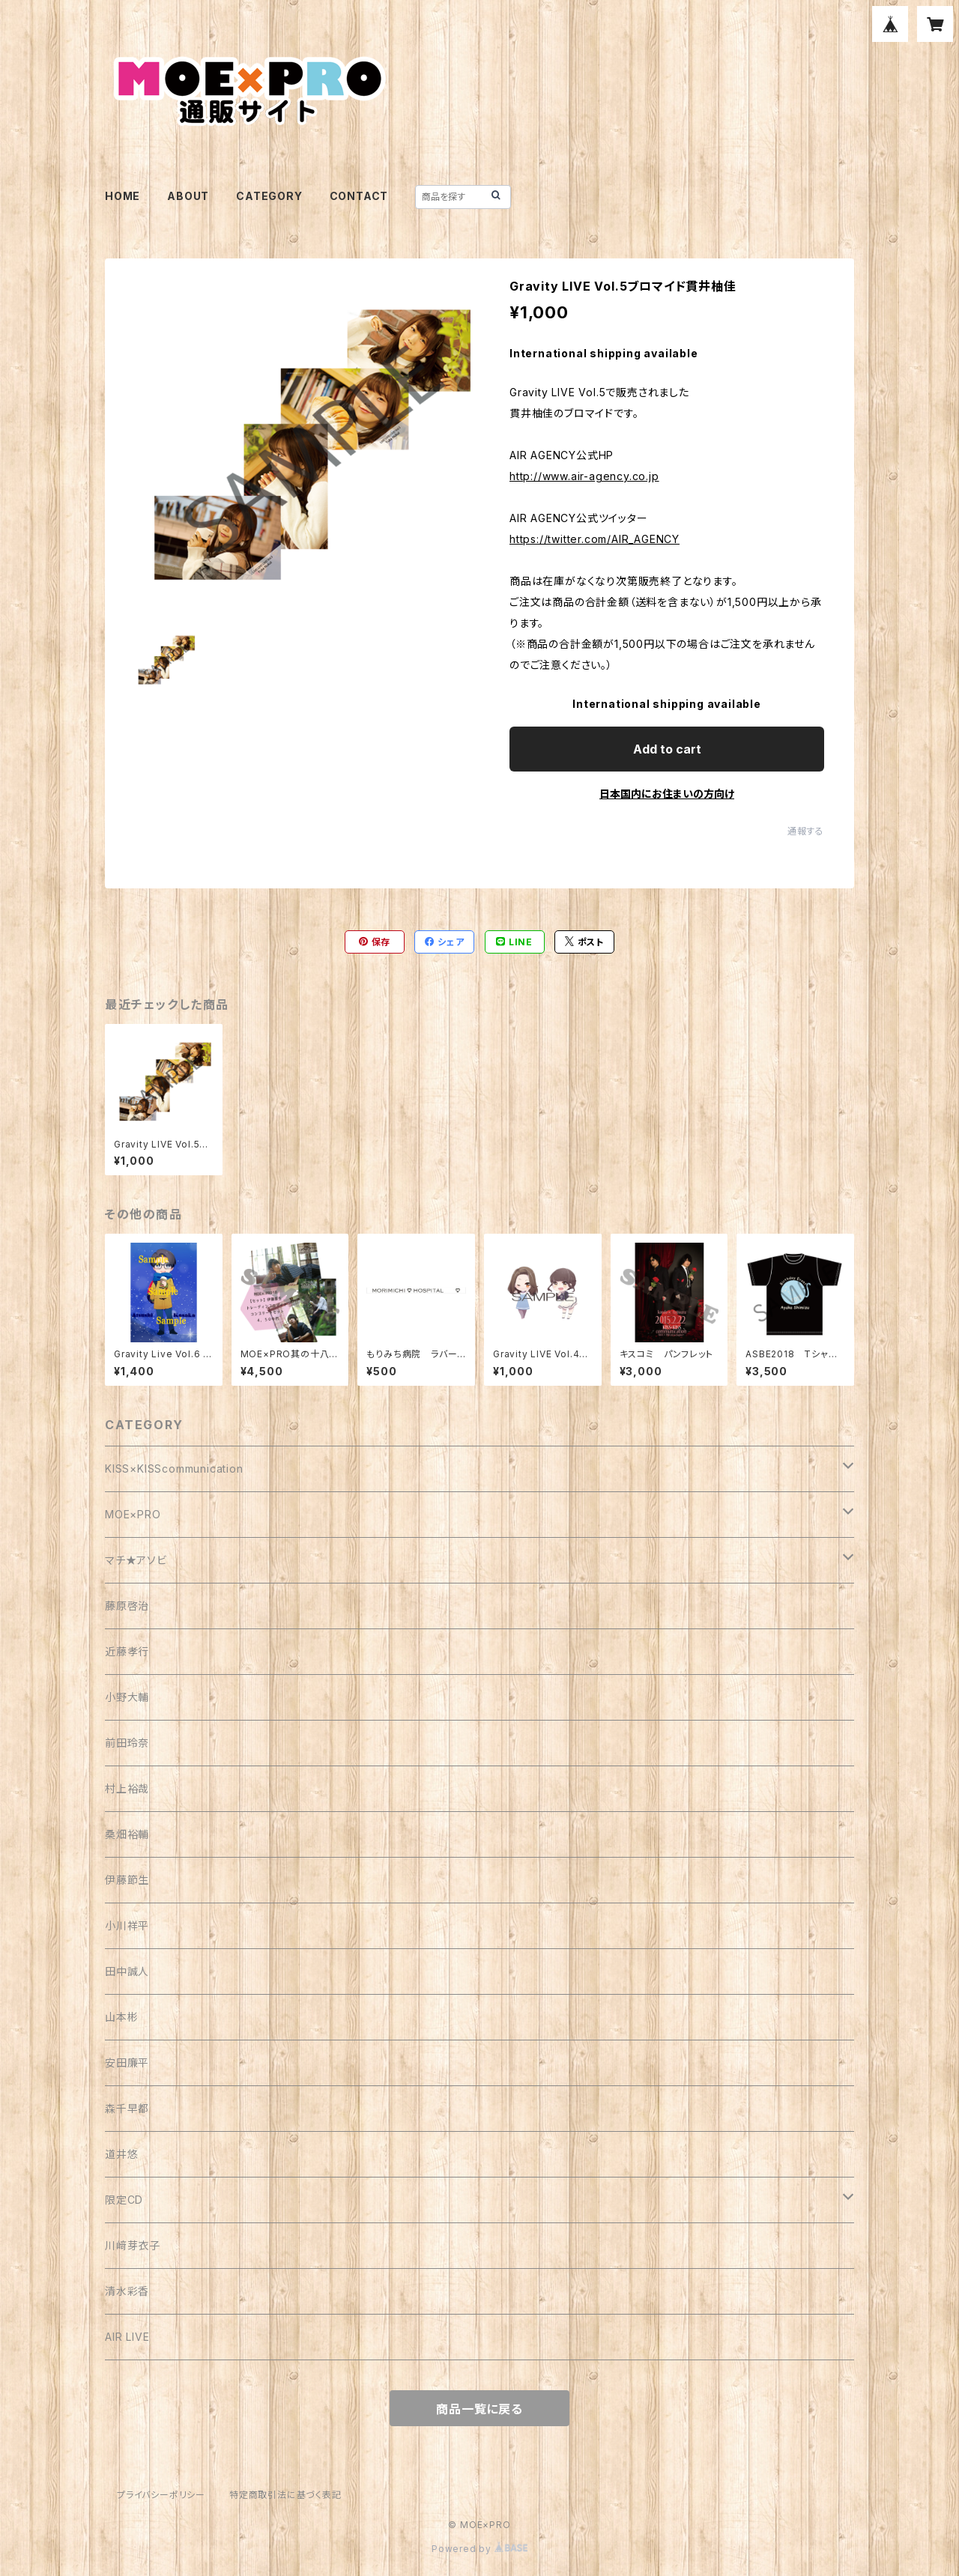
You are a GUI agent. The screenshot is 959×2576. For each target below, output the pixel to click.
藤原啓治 (127, 1605)
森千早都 (127, 2108)
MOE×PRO (133, 1514)
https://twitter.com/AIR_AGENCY (594, 539)
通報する (805, 831)
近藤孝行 (127, 1651)
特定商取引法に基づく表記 (285, 2494)
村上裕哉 (127, 1788)
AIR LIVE (127, 2336)
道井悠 (121, 2154)
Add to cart (667, 749)
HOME (122, 196)
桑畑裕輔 (127, 1834)
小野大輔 (127, 1697)
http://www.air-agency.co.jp (584, 476)
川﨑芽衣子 (132, 2245)
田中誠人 (127, 1971)
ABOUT (188, 196)
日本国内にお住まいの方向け (666, 793)
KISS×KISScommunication (174, 1468)
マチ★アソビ (136, 1560)
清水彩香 (127, 2291)
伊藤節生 (127, 1879)
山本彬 (121, 2016)
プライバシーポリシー (161, 2494)
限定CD (124, 2199)
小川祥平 (127, 1925)
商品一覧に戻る (479, 2408)
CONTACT (359, 196)
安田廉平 (127, 2062)
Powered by (479, 2548)
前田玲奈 (127, 1742)
